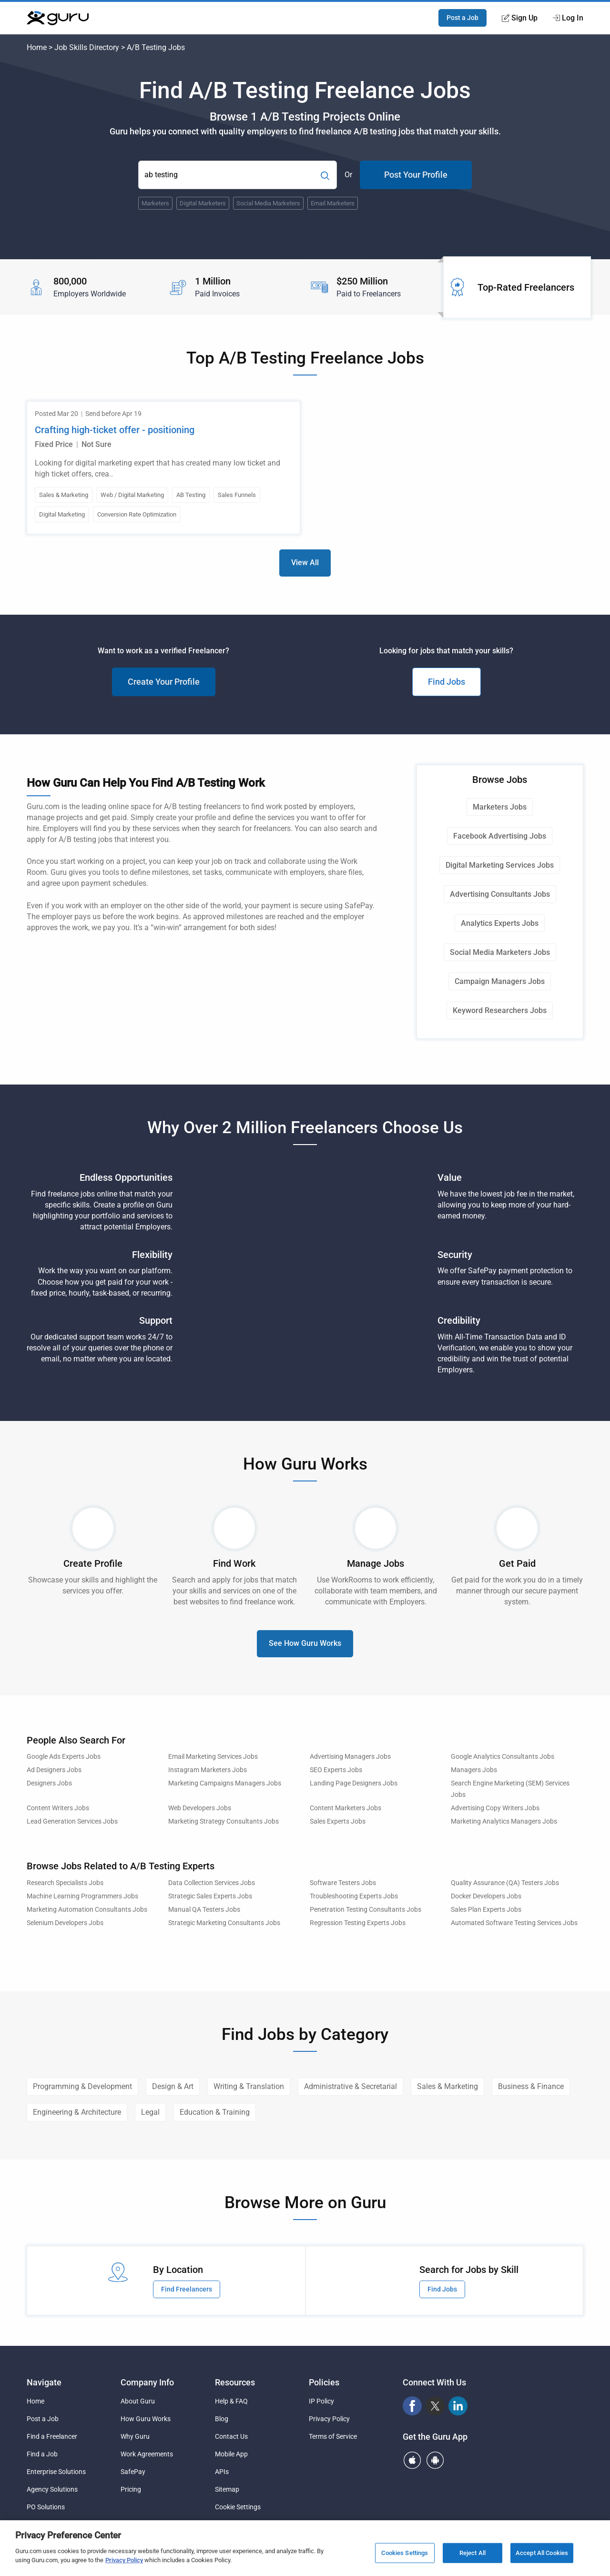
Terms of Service (333, 2436)
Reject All (472, 2552)
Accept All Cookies (542, 2552)
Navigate (44, 2382)
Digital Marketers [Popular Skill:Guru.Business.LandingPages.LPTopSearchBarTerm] (203, 203)
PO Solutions (46, 2507)
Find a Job (42, 2454)
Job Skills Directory (86, 47)
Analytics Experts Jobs (500, 923)
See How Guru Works (305, 1643)
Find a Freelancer (52, 2436)
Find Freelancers (186, 2289)
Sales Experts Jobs (338, 1821)
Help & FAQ (231, 2401)
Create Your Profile (164, 682)
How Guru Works (146, 2419)
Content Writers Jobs (58, 1808)
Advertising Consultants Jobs (500, 894)
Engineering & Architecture (77, 2112)
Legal (150, 2112)
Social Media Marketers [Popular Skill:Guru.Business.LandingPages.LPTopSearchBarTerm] (268, 203)
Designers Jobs (49, 1783)
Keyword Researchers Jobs (500, 1010)
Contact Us (231, 2436)
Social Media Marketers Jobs (500, 952)
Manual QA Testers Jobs (204, 1910)
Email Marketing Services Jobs (213, 1757)
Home (37, 47)
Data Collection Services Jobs (211, 1883)
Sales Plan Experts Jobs (486, 1910)
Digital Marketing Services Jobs (500, 865)
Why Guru (135, 2436)
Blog (221, 2419)
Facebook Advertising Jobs (499, 836)
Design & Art (172, 2086)
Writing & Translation (249, 2086)
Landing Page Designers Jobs (353, 1783)
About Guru (138, 2401)
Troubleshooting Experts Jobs (354, 1896)
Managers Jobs (474, 1770)
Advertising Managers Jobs (350, 1757)
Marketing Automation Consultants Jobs (87, 1910)
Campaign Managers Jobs (500, 981)
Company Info (147, 2382)
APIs (222, 2471)
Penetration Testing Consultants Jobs (365, 1910)
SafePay (133, 2471)
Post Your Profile (415, 175)
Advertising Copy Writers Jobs (495, 1808)
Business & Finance (531, 2086)
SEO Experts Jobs (336, 1770)
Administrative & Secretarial (350, 2086)
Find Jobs (446, 682)
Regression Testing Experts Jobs (358, 1923)
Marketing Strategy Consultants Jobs (223, 1821)
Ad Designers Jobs (54, 1770)
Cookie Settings (238, 2507)
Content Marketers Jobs (345, 1808)
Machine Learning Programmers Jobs (82, 1896)
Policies (324, 2382)
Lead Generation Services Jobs (72, 1821)
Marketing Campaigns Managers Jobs (224, 1783)
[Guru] (58, 18)
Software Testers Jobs (343, 1883)
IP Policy (321, 2401)
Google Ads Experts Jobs (64, 1757)
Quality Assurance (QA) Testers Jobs (505, 1883)
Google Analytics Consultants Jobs (502, 1757)
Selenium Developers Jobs (65, 1923)
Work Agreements (147, 2454)
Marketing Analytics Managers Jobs (504, 1821)
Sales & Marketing (447, 2086)
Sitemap (227, 2489)
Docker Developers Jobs (486, 1896)
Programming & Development (82, 2086)
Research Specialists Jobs (65, 1883)
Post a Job (462, 17)
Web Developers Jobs (199, 1808)
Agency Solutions (52, 2489)
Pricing (131, 2489)
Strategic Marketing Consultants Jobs (224, 1923)
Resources (235, 2382)
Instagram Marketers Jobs (207, 1770)
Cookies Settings (404, 2552)
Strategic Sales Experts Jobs (210, 1896)
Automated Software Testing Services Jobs (514, 1923)
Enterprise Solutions (56, 2471)
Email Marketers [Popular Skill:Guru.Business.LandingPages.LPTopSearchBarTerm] (333, 203)
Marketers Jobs (500, 806)
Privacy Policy (329, 2419)
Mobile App (231, 2454)
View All (305, 562)
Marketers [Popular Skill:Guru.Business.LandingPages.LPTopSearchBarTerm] (155, 203)
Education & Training (215, 2112)
